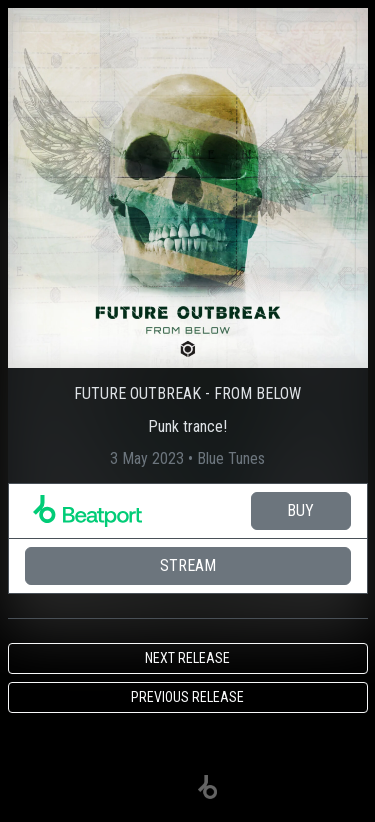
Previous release (187, 697)
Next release (187, 658)
